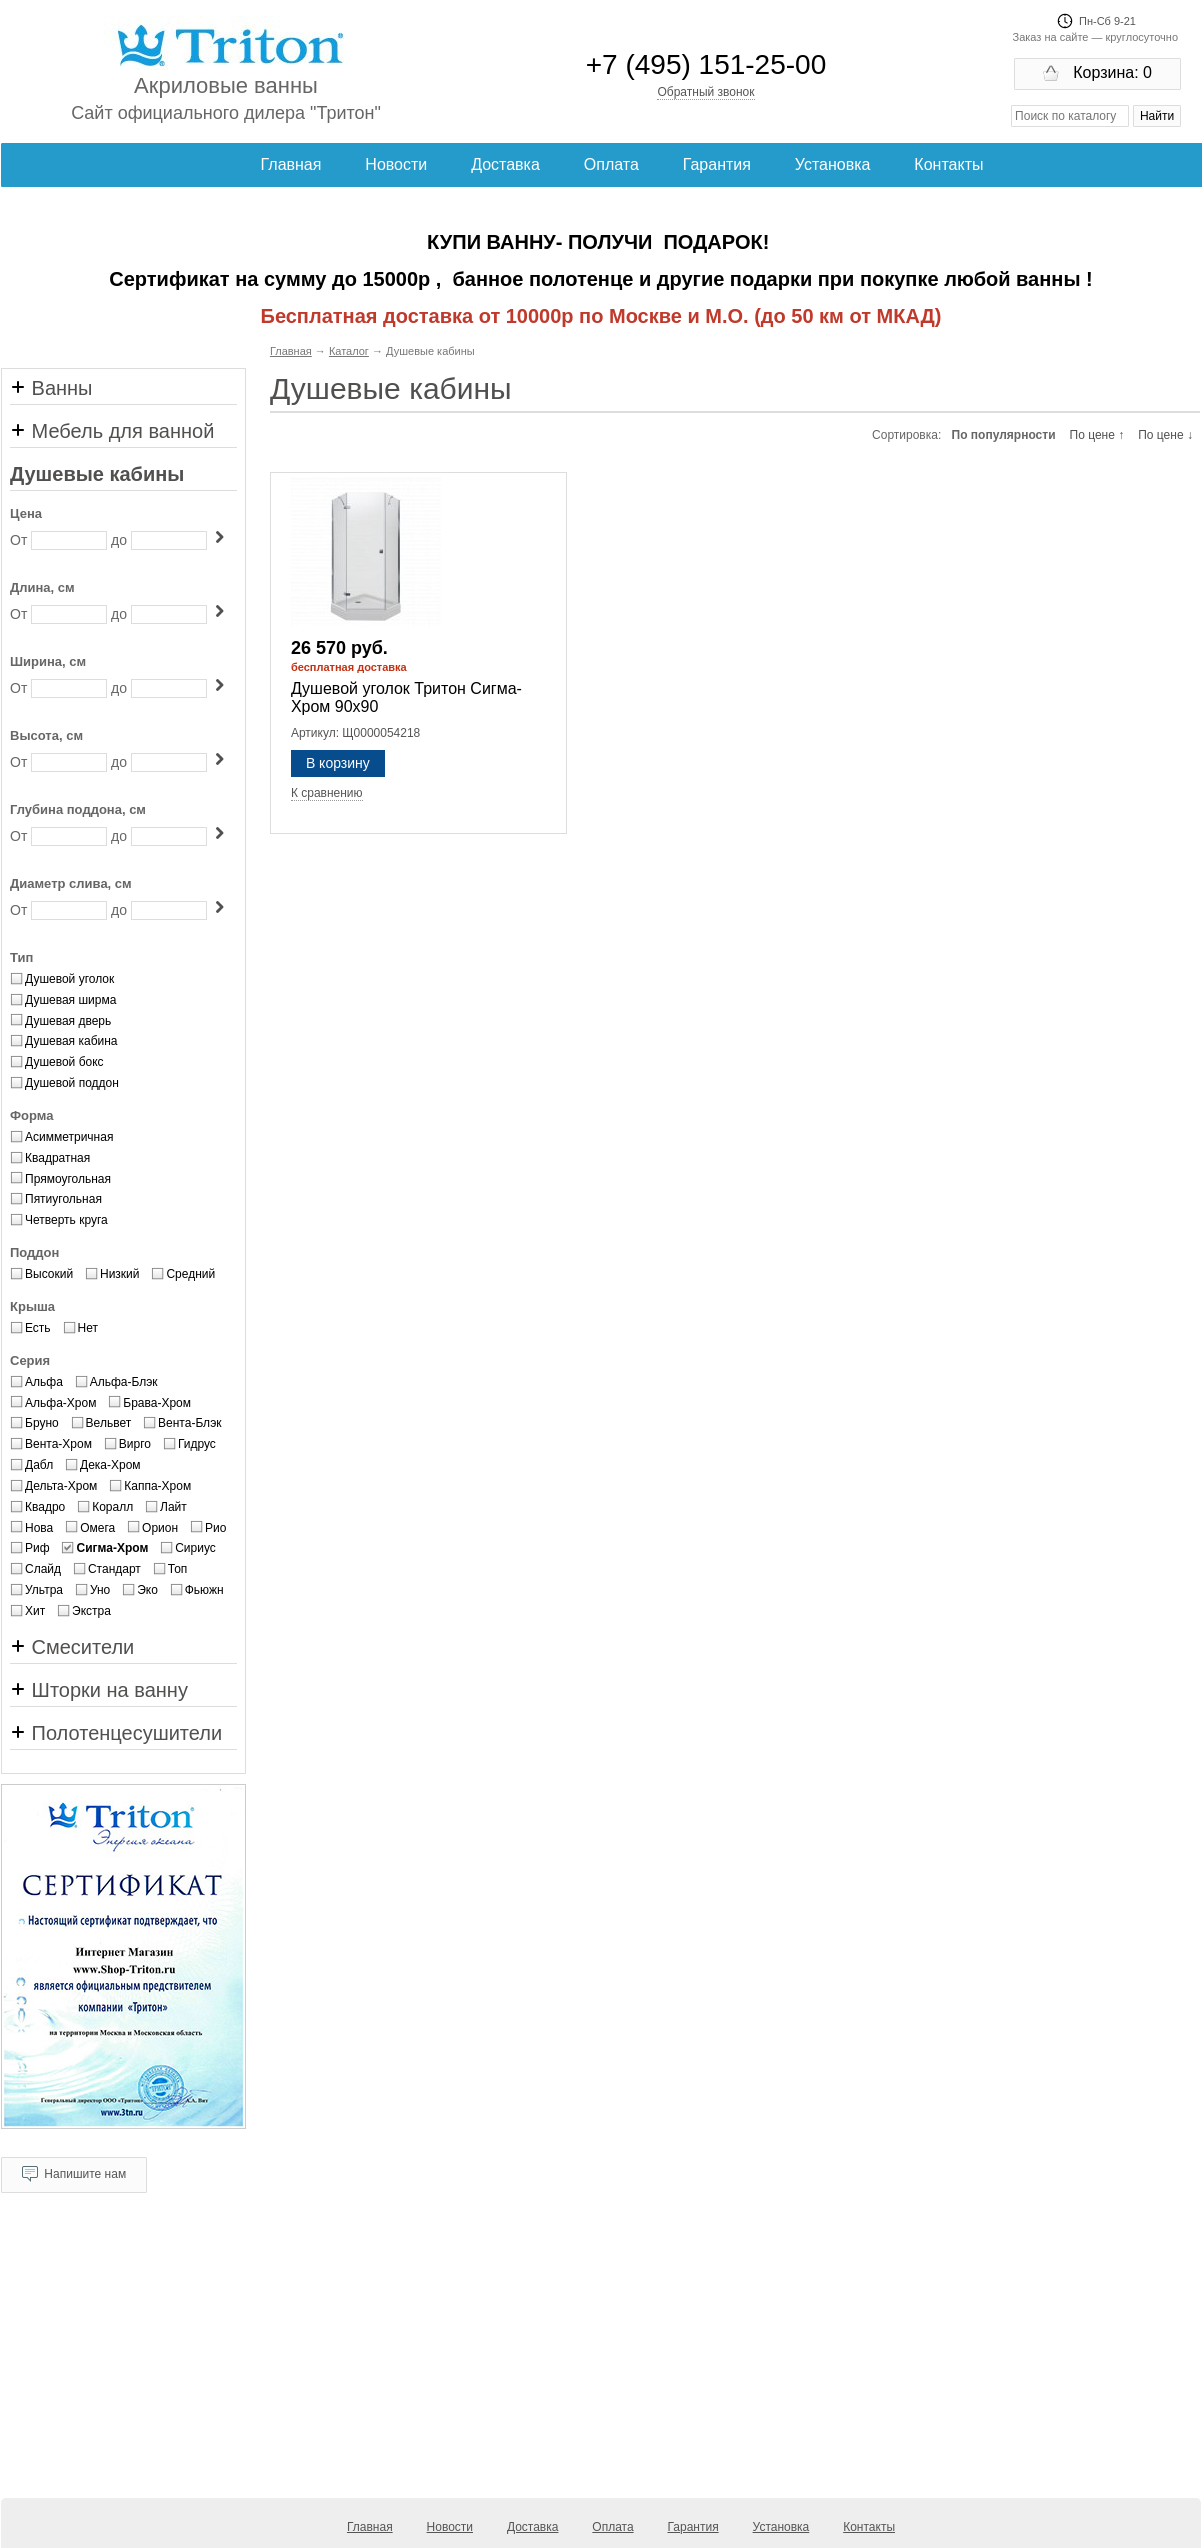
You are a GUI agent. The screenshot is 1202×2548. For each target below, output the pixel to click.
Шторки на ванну (99, 1690)
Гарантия (717, 164)
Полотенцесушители (116, 1733)
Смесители (72, 1647)
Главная (291, 164)
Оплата (611, 164)
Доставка (505, 164)
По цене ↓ (1165, 435)
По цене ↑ (1097, 435)
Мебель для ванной (112, 431)
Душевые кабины (97, 474)
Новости (396, 164)
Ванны (51, 388)
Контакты (948, 164)
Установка (833, 164)
